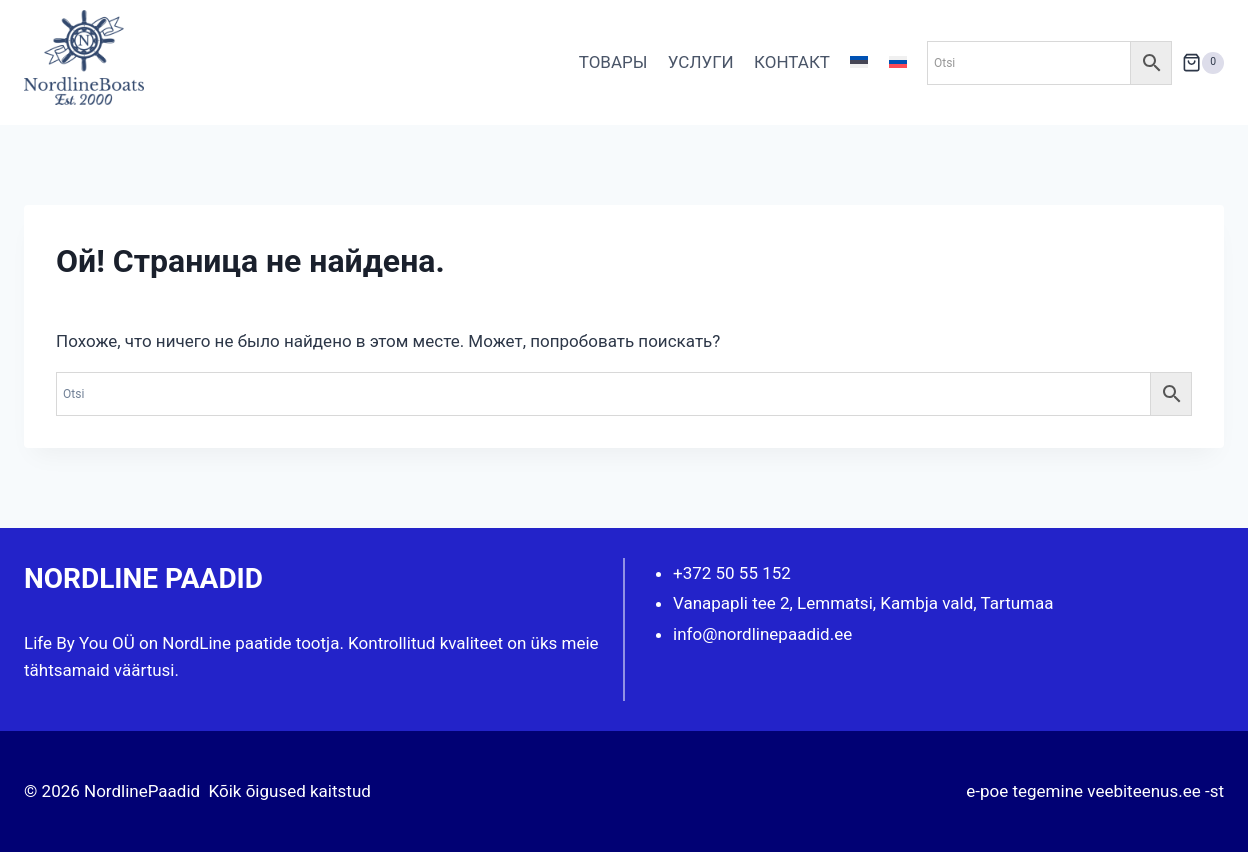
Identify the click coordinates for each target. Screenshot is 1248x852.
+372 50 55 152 (732, 573)
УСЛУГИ (701, 62)
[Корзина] (1203, 62)
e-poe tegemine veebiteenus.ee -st (1095, 791)
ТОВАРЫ (613, 62)
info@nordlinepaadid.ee (762, 634)
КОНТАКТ (792, 62)
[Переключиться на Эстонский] (859, 63)
